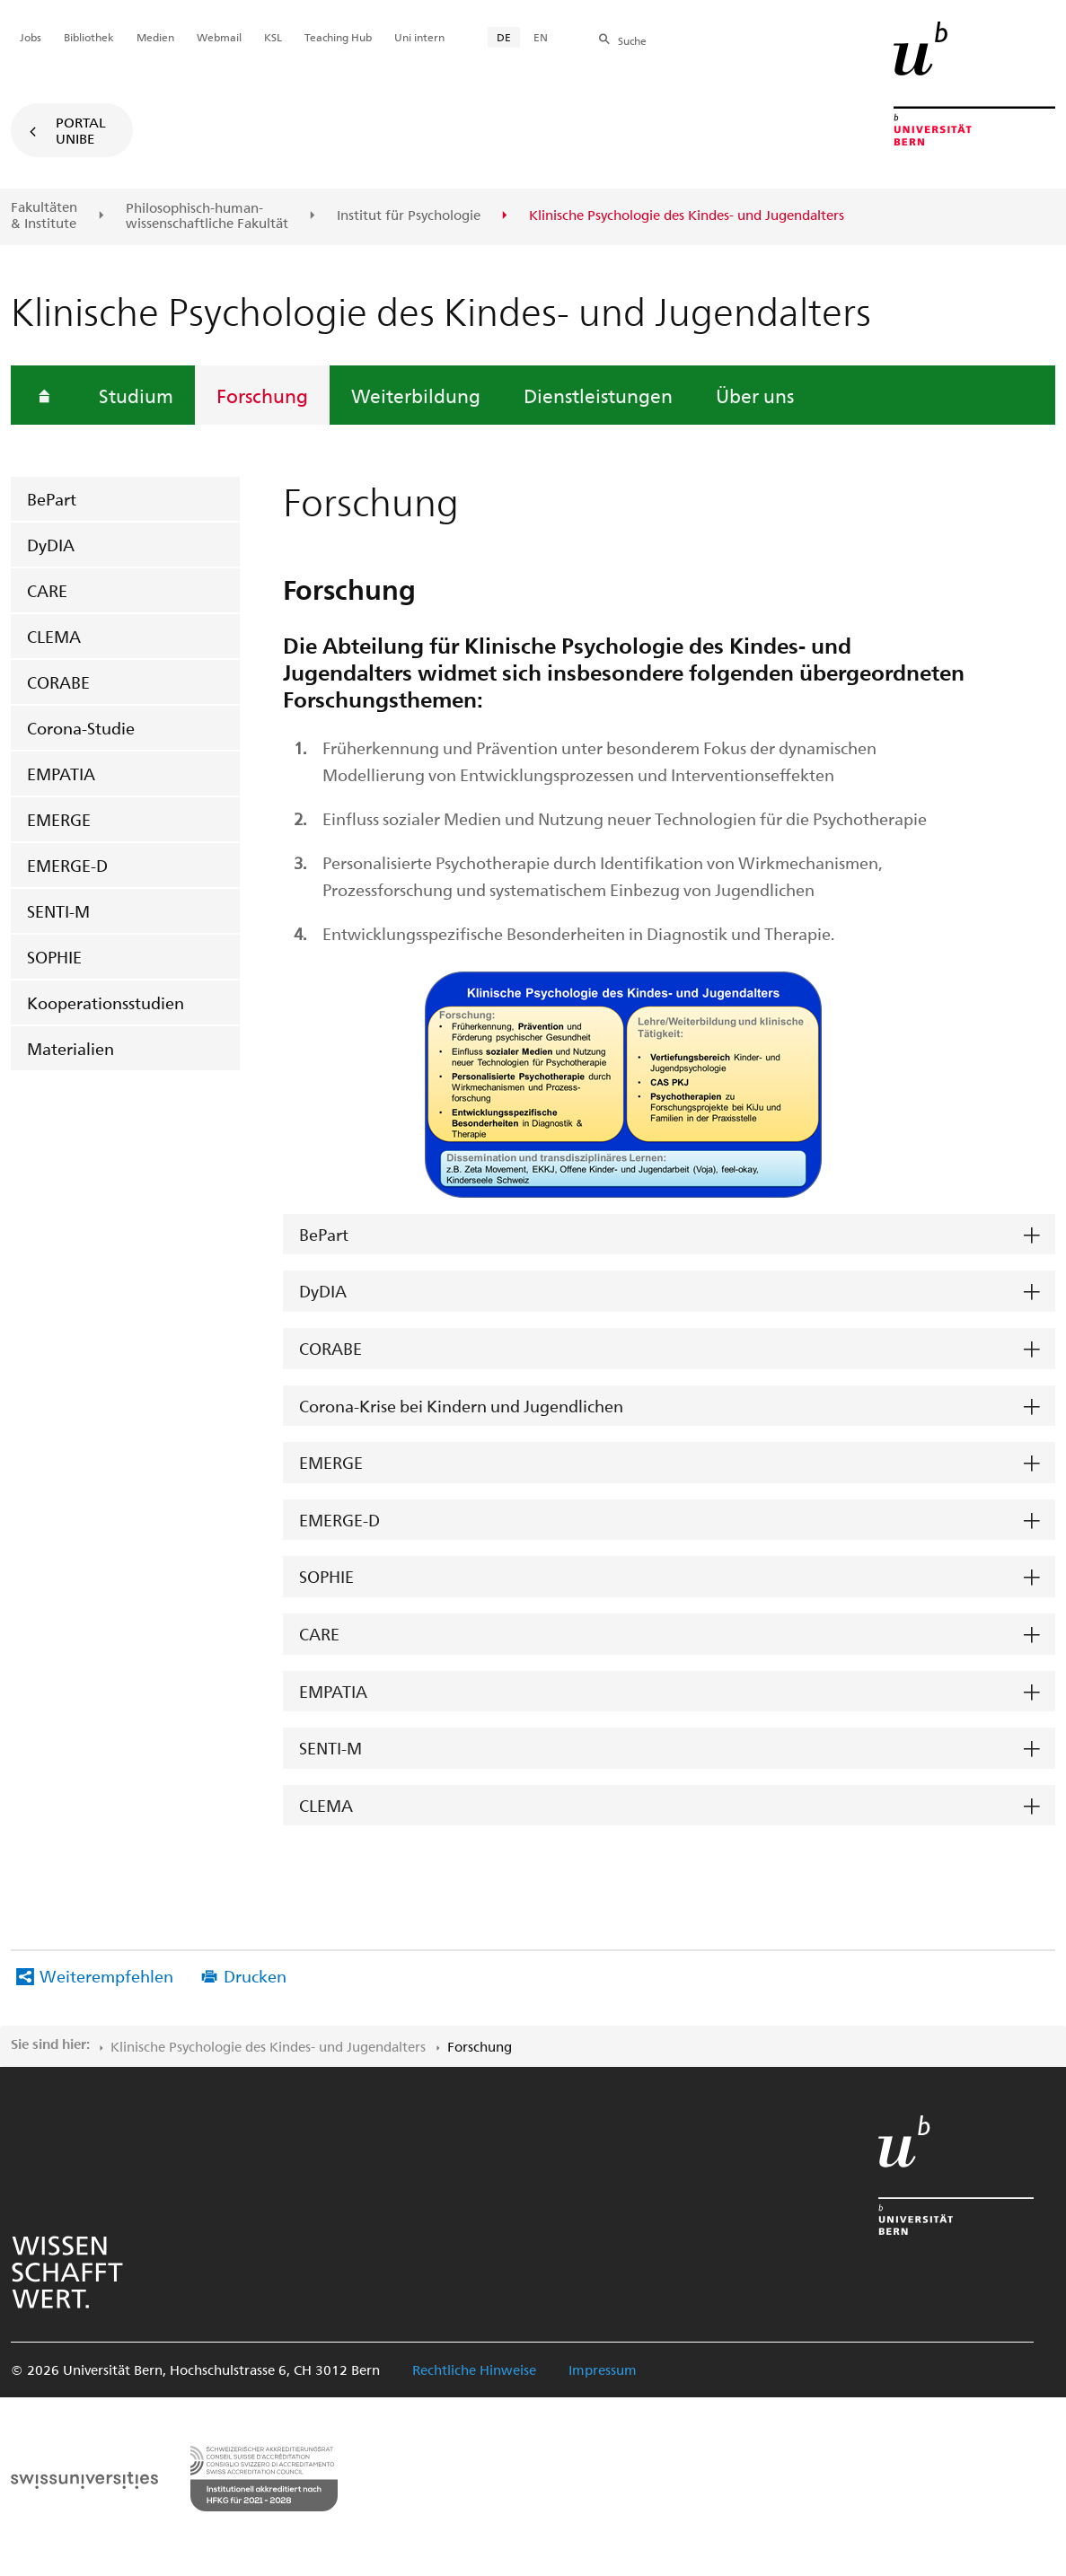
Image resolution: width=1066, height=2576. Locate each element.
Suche (632, 40)
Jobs (30, 37)
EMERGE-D (67, 865)
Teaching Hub (338, 37)
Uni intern (419, 37)
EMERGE (59, 819)
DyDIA (51, 544)
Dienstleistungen (598, 395)
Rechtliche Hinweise (474, 2369)
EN (540, 37)
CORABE (58, 682)
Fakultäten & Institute (44, 215)
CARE (47, 590)
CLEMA (54, 636)
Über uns (755, 395)
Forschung (262, 395)
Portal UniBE (81, 130)
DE (504, 37)
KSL (273, 37)
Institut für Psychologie (408, 215)
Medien (155, 37)
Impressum (602, 2369)
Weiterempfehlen (106, 1976)
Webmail (219, 37)
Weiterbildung (415, 395)
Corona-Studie (81, 728)
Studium (136, 395)
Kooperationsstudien (105, 1002)
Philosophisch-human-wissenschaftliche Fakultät (207, 216)
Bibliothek (89, 37)
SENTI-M (58, 911)
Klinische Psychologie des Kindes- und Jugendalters (268, 2046)
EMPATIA (61, 773)
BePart (51, 499)
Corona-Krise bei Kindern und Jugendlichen (461, 1405)
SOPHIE (54, 956)
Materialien (70, 1048)
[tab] (669, 1235)
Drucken (255, 1976)
